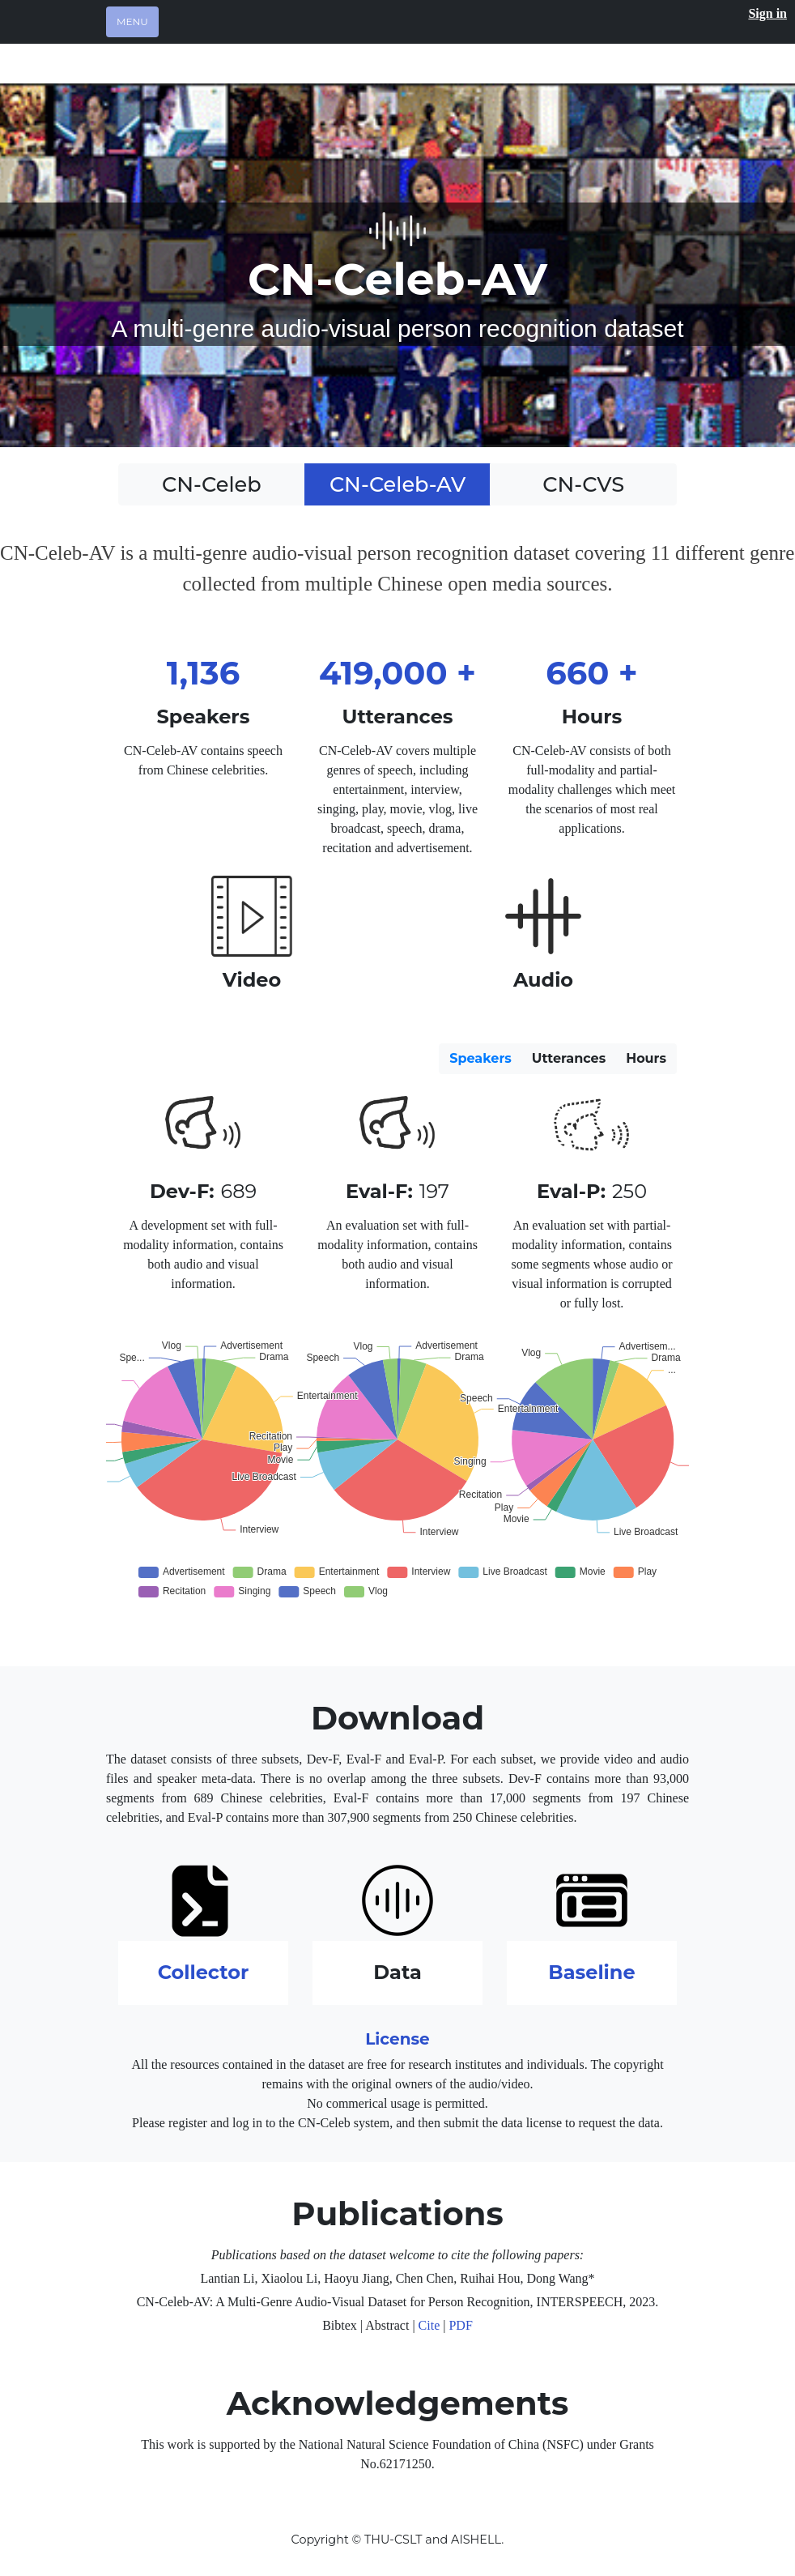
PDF (460, 2325)
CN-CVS (583, 484)
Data (397, 1972)
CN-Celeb (211, 484)
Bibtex (339, 2325)
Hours (646, 1058)
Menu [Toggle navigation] (132, 21)
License (397, 2039)
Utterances (569, 1058)
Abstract (387, 2325)
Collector (203, 1972)
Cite (429, 2325)
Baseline (591, 1972)
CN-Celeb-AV (397, 484)
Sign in (767, 13)
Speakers (480, 1058)
